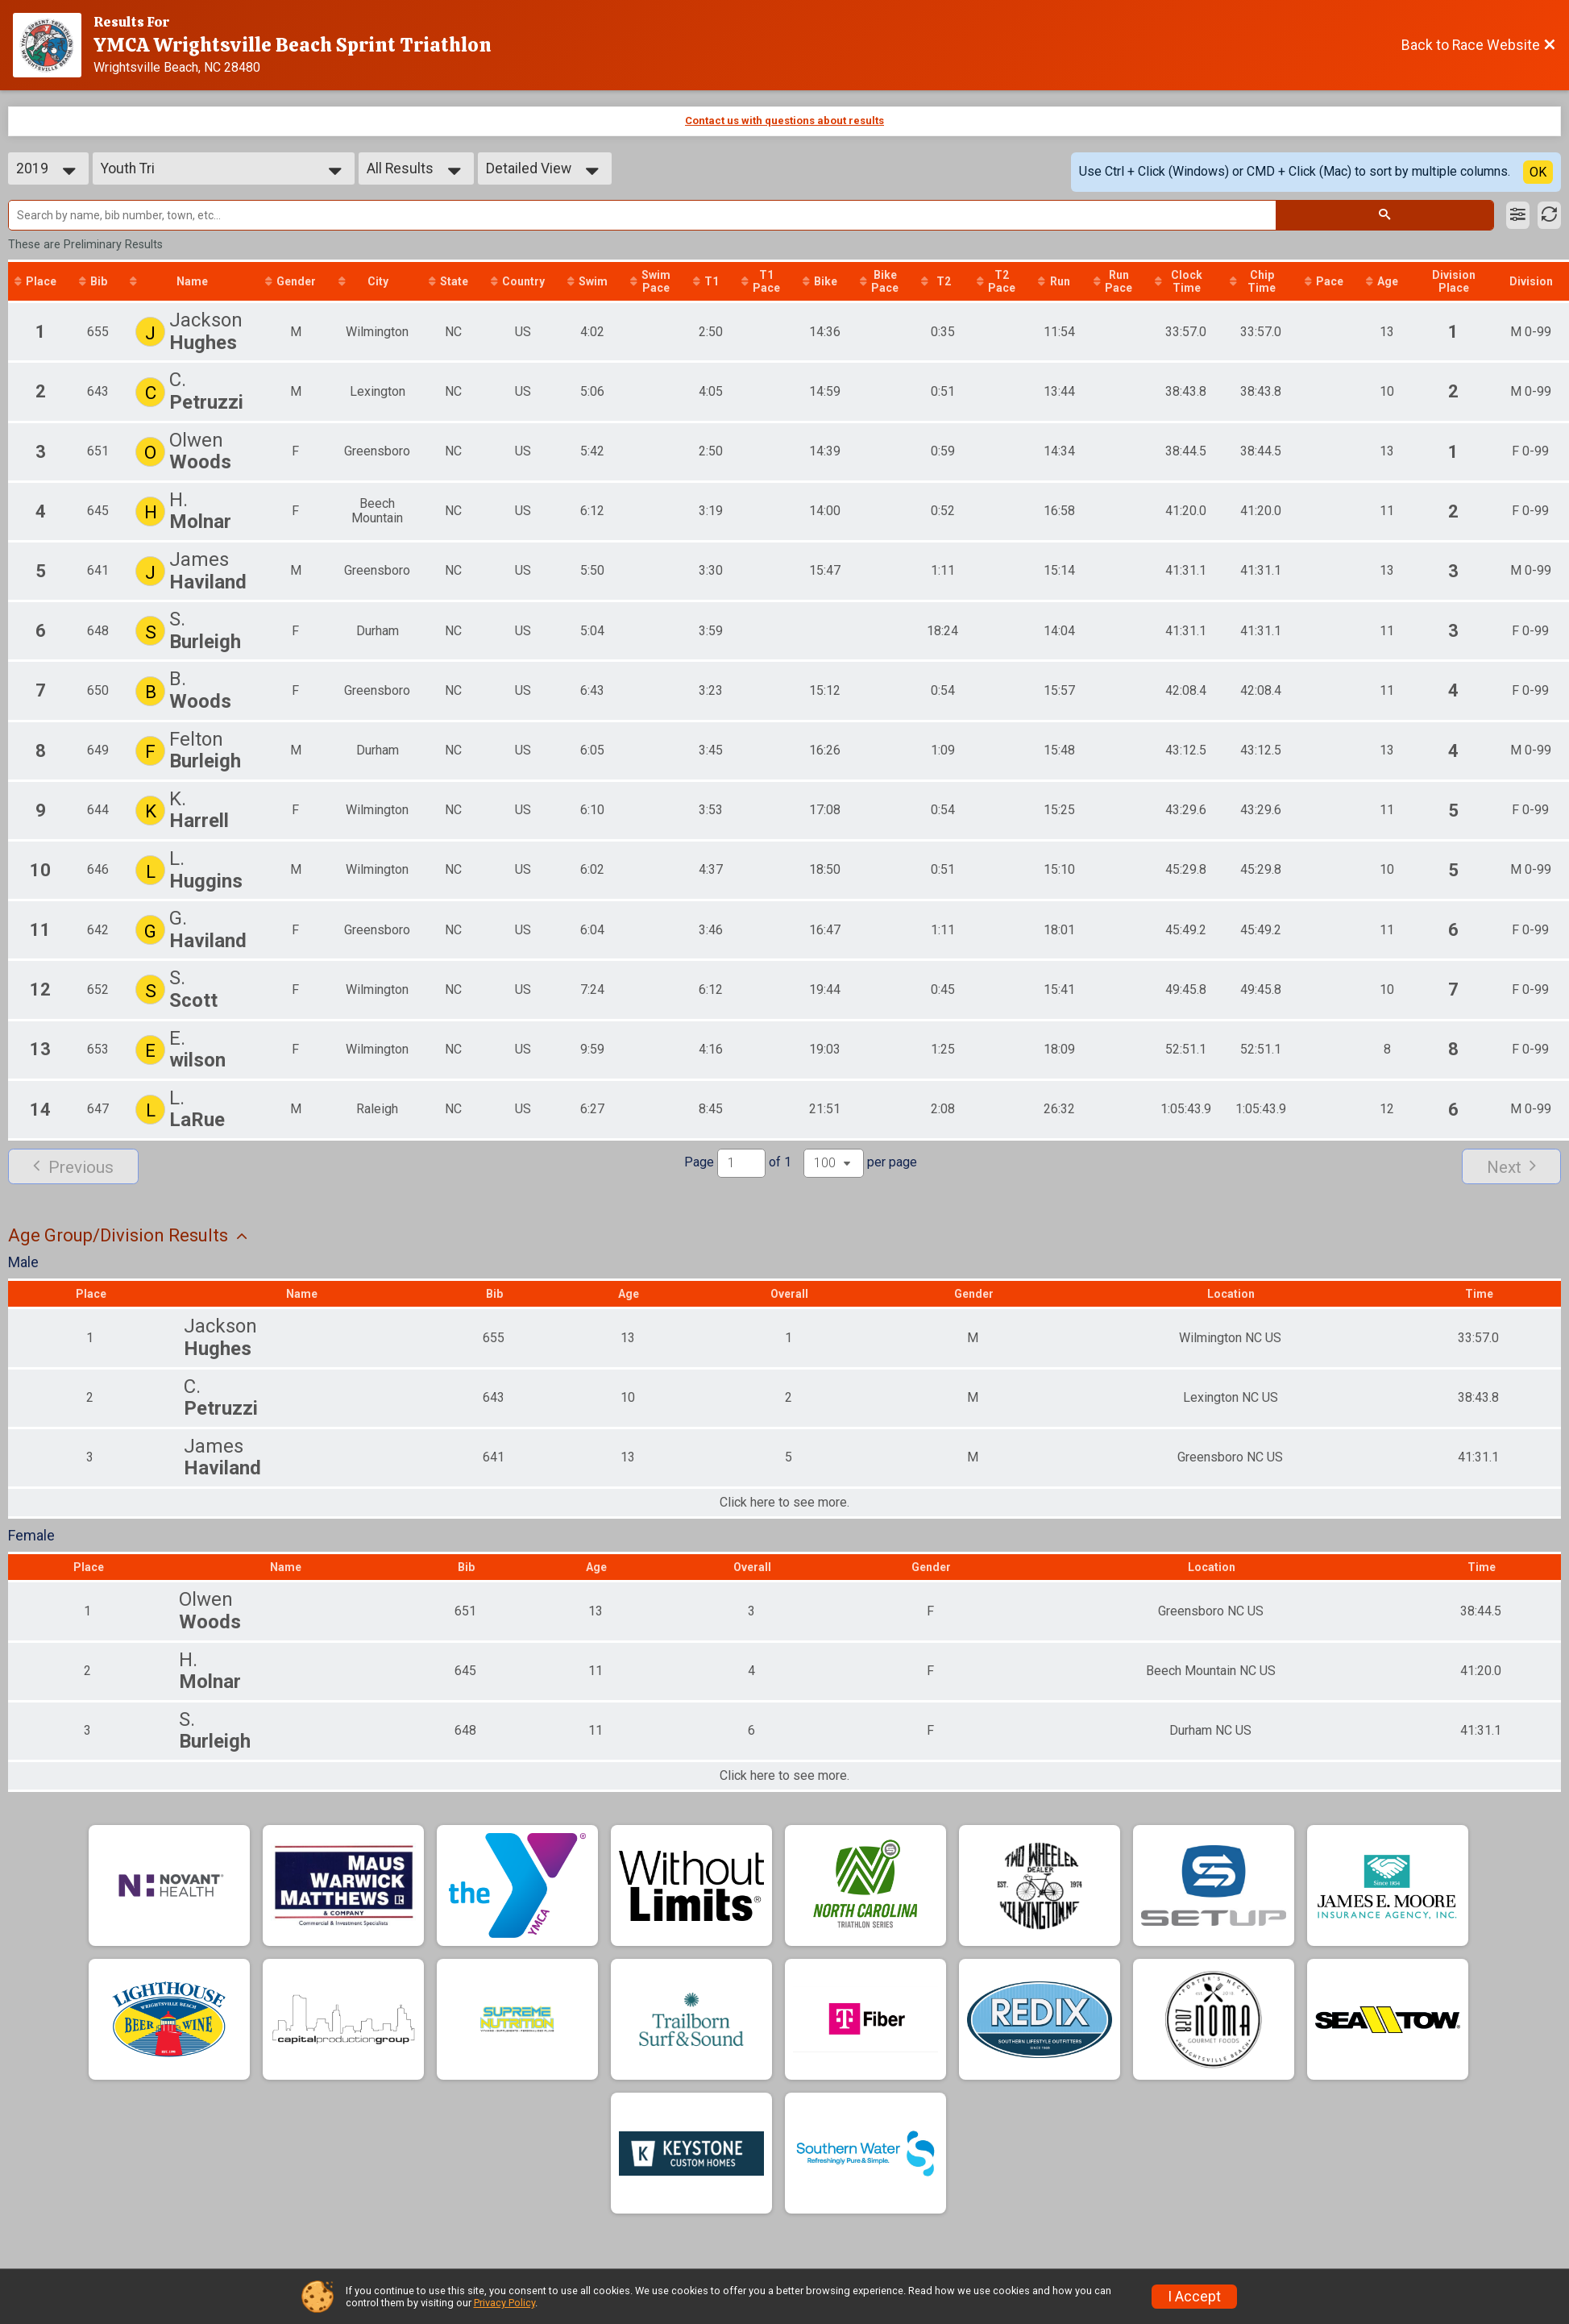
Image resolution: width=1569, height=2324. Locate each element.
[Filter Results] (1518, 215)
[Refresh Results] (1549, 215)
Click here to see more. (784, 1502)
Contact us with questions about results (784, 120)
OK (1538, 172)
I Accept (1194, 2297)
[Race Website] (53, 45)
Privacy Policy (504, 2303)
